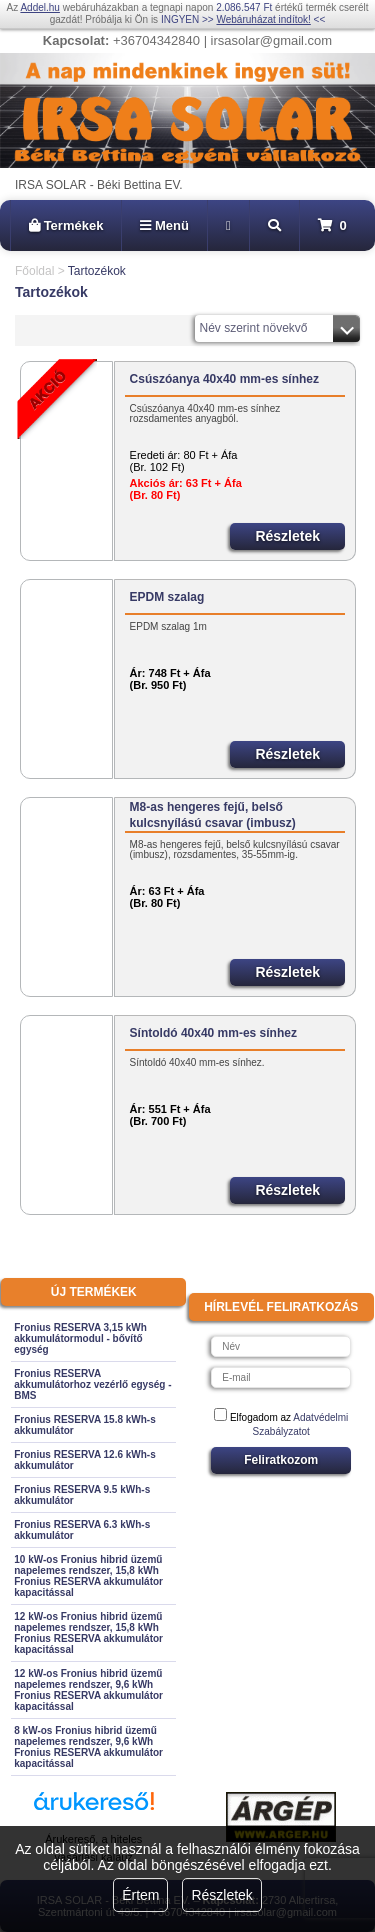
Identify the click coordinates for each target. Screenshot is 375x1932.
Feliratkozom (281, 1460)
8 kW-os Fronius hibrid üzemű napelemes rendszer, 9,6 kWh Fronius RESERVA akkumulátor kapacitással (88, 1747)
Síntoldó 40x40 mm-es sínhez (213, 1033)
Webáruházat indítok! (263, 19)
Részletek (221, 1895)
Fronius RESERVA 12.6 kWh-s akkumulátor (85, 1460)
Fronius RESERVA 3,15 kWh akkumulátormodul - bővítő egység (80, 1338)
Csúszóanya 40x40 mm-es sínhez (224, 379)
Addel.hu (39, 7)
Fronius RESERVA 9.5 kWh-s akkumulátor (82, 1495)
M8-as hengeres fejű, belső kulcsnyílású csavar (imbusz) (213, 815)
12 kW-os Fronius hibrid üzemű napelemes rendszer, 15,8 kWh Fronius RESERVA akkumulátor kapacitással (88, 1633)
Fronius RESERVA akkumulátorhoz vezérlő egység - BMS (92, 1384)
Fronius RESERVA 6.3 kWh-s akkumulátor (82, 1530)
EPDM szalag (167, 597)
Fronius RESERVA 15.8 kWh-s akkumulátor (85, 1425)
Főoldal (34, 271)
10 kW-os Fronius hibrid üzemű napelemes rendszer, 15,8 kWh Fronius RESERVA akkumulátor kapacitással (88, 1576)
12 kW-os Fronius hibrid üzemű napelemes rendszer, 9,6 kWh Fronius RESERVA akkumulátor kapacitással (88, 1690)
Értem (140, 1895)
